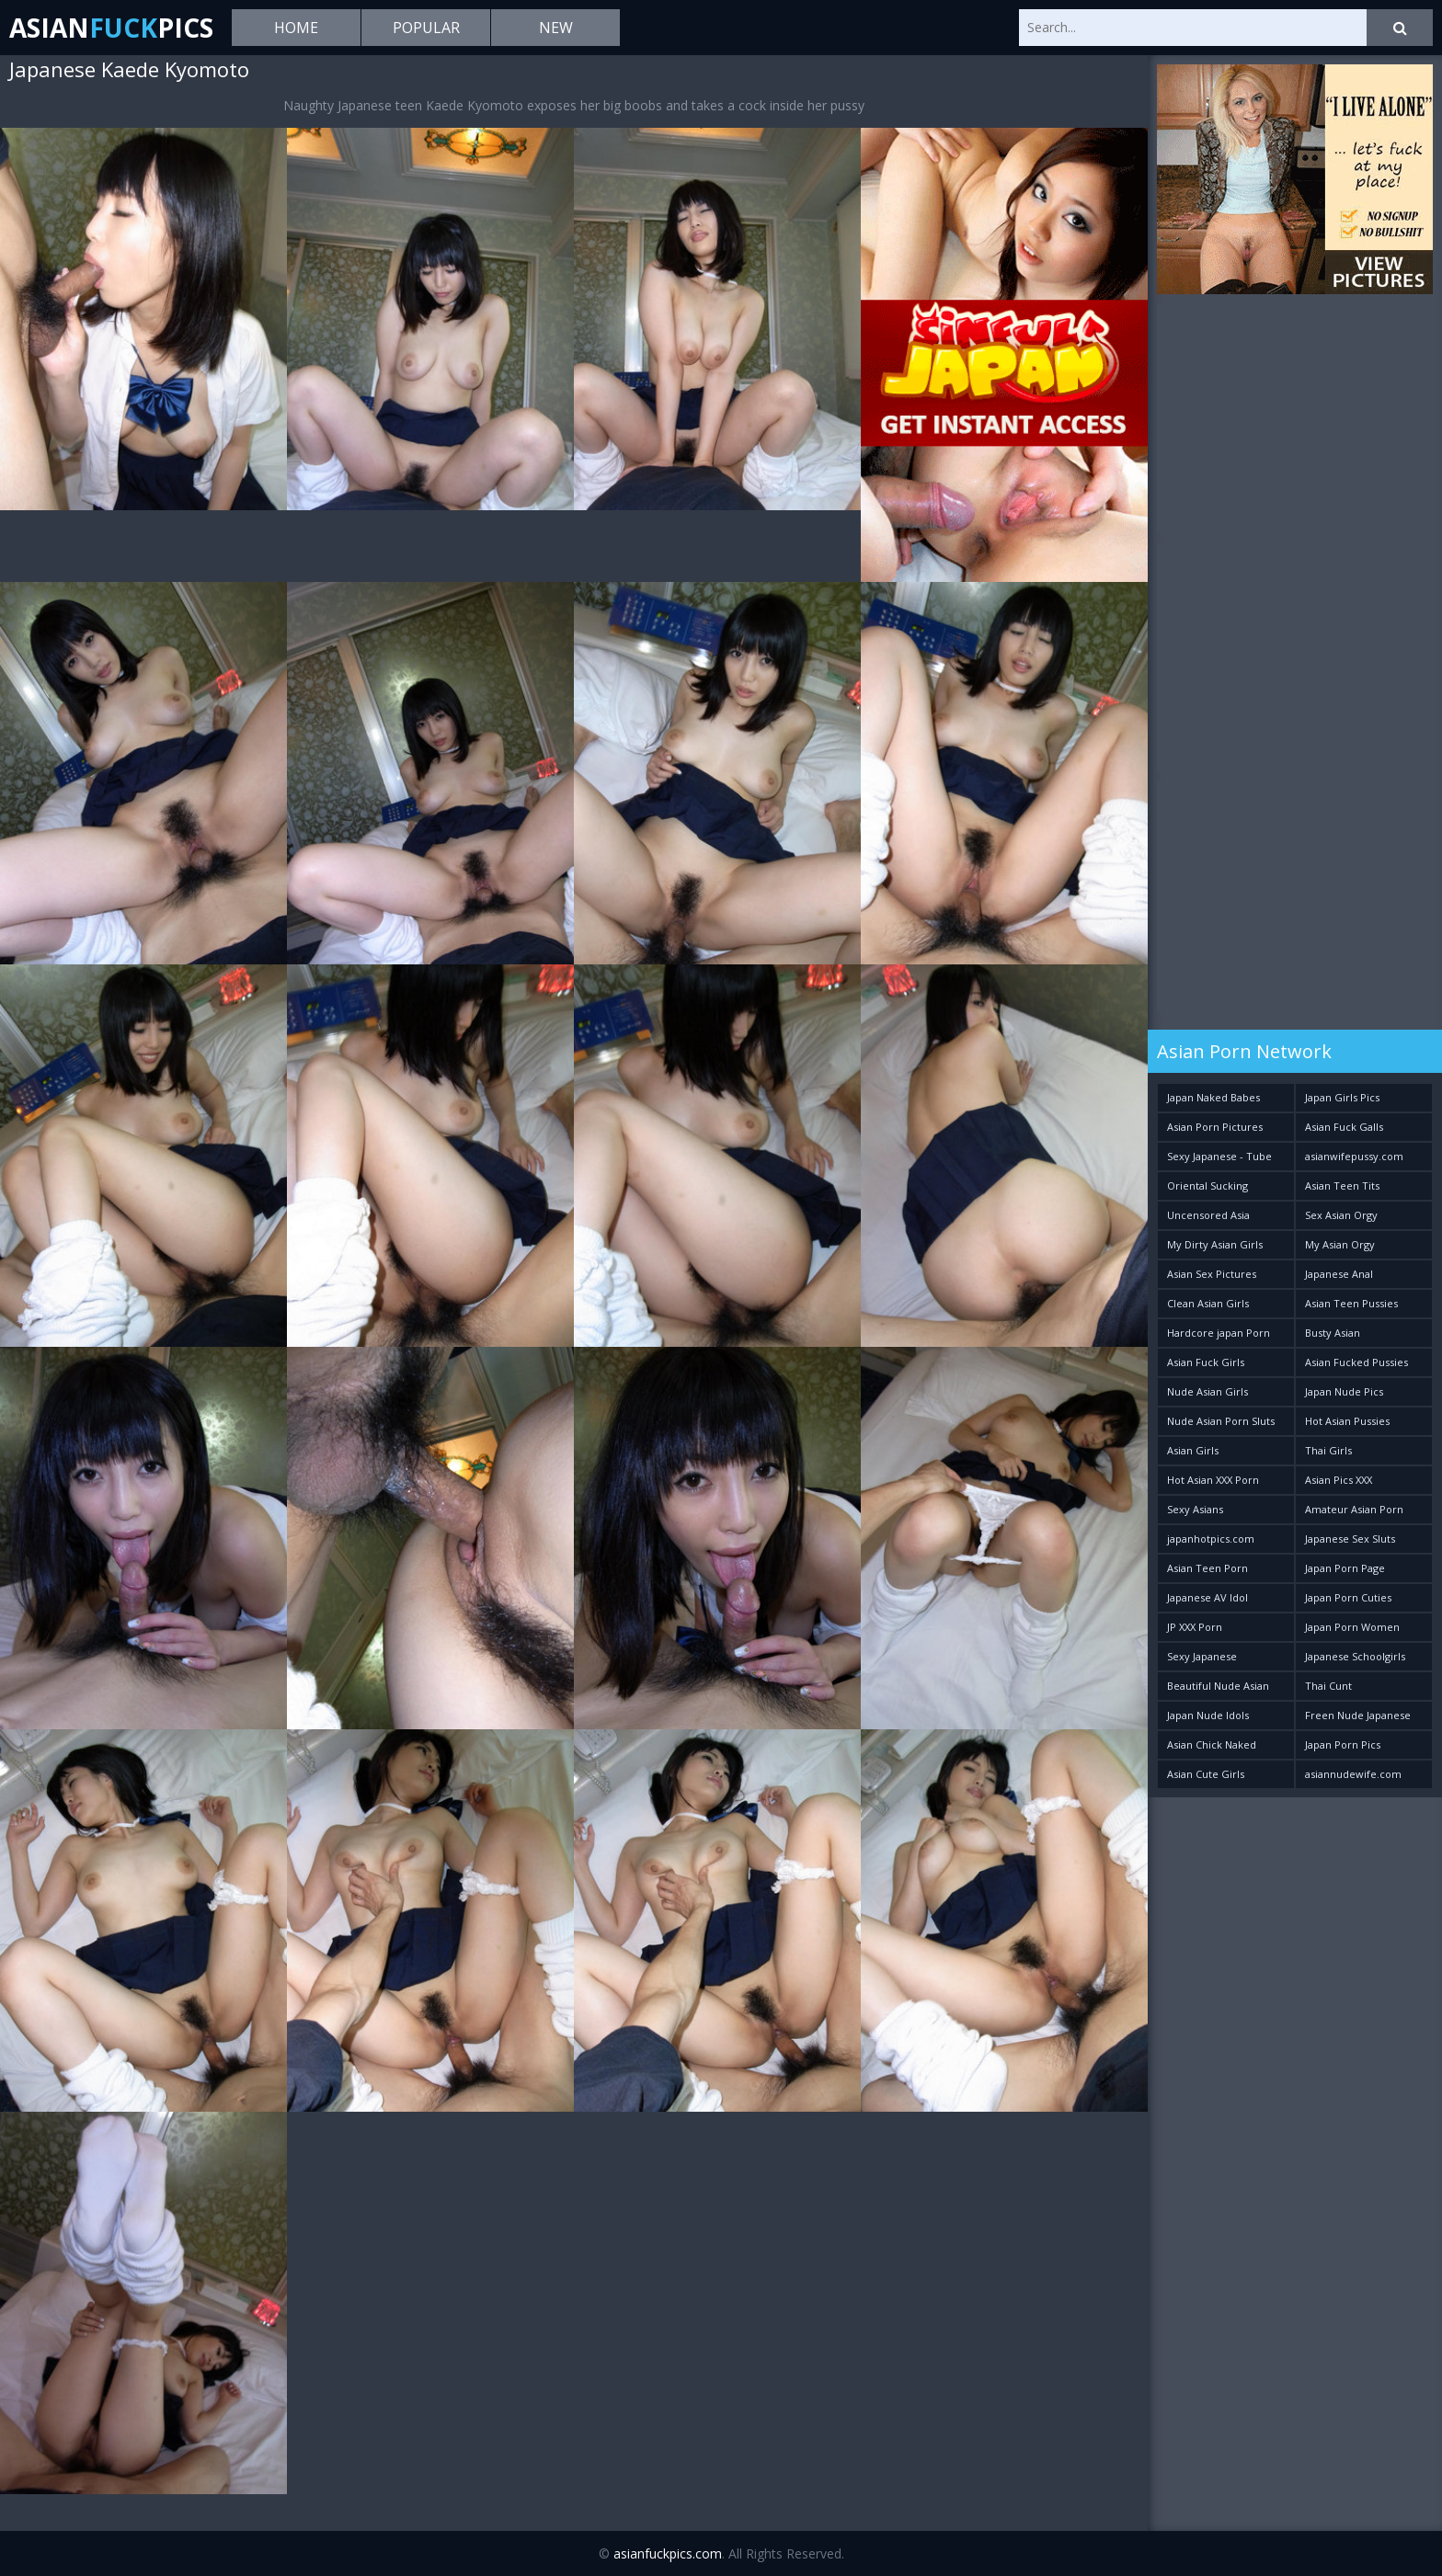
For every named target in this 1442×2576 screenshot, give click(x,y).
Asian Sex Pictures (1211, 1274)
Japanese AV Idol (1207, 1597)
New (556, 27)
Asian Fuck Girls (1205, 1362)
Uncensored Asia (1208, 1215)
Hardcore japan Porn (1218, 1332)
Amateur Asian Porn (1354, 1509)
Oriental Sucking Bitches (1207, 1189)
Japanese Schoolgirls (1355, 1656)
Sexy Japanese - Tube (1219, 1156)
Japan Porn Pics (1342, 1744)
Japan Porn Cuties (1348, 1597)
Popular (426, 27)
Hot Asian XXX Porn (1213, 1480)
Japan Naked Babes (1213, 1097)
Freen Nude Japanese (1358, 1715)
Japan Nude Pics (1344, 1391)
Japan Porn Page (1345, 1568)
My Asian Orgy (1340, 1244)
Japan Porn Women (1352, 1627)
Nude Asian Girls (1207, 1391)
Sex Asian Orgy (1341, 1215)
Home (296, 27)
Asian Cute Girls (1205, 1774)
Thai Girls (1328, 1450)
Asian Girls (1193, 1450)
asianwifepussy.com (1354, 1156)
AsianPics (111, 27)
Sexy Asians (1195, 1509)
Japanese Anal (1339, 1274)
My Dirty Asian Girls (1215, 1244)
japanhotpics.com (1210, 1538)
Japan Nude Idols (1208, 1715)
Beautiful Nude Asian (1218, 1686)
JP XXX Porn (1194, 1627)
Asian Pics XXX (1338, 1480)
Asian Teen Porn (1207, 1568)
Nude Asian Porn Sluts (1221, 1421)
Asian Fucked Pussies (1356, 1362)
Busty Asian (1332, 1332)
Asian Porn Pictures (1215, 1127)
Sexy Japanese (1202, 1656)
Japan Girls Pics (1342, 1097)
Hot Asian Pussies (1347, 1421)
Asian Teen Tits (1342, 1185)
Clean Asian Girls (1208, 1303)
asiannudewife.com (1353, 1774)
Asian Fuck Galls (1344, 1127)
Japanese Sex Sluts (1350, 1538)
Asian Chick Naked (1211, 1744)
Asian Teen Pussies (1351, 1303)
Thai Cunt (1328, 1686)
